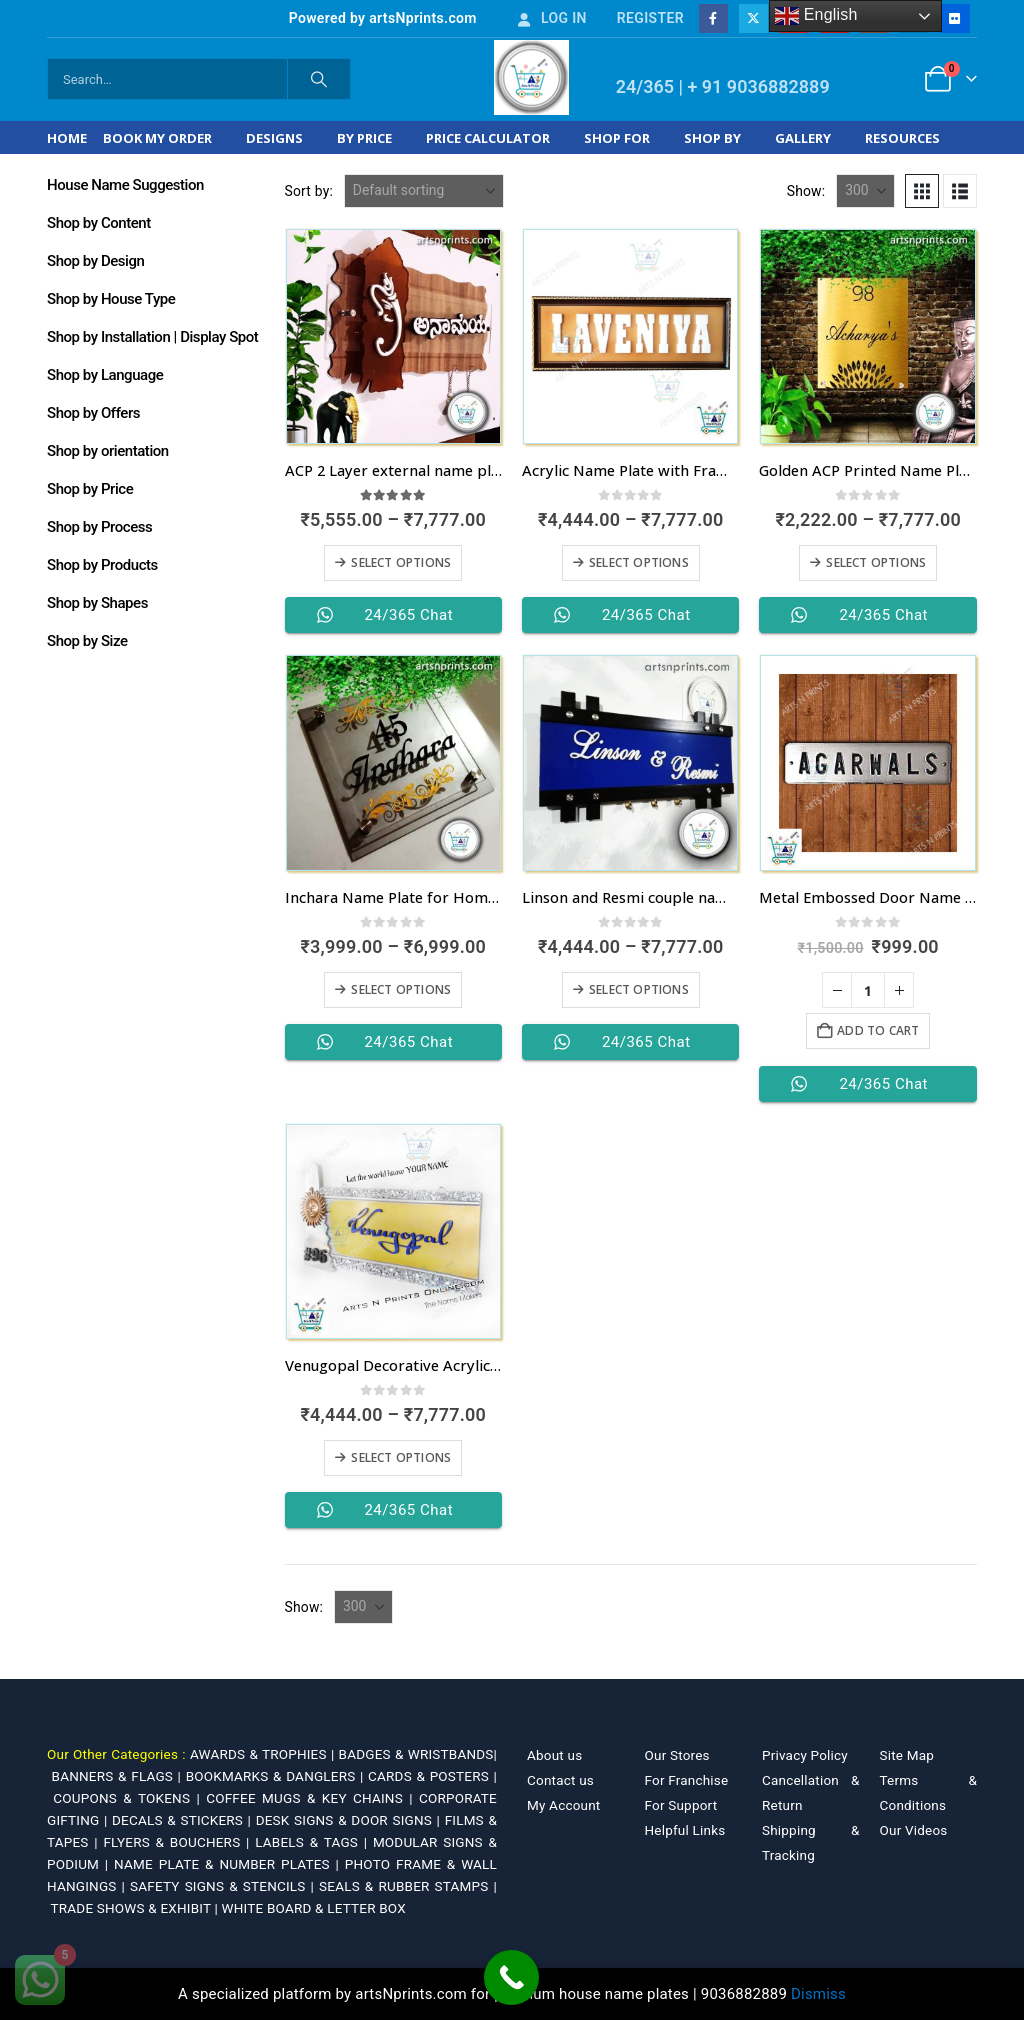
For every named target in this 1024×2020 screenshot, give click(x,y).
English (816, 16)
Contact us (560, 1780)
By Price (364, 138)
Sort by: (309, 191)
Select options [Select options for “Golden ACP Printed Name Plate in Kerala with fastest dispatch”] (876, 562)
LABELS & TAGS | (314, 1842)
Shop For (617, 138)
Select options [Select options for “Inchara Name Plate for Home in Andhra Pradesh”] (401, 989)
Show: (806, 191)
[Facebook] (713, 18)
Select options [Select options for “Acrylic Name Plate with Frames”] (639, 562)
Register (650, 18)
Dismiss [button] (818, 1994)
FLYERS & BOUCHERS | (179, 1842)
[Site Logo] (531, 77)
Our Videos (914, 1830)
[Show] (865, 191)
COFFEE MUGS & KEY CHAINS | (312, 1798)
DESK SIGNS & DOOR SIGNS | (350, 1820)
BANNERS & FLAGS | (119, 1776)
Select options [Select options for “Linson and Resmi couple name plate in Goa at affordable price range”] (639, 989)
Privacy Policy (805, 1755)
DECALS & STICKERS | (184, 1820)
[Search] (319, 79)
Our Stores (677, 1755)
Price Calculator (488, 138)
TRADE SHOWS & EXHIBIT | (136, 1908)
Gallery (803, 138)
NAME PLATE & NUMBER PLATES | (229, 1864)
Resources (902, 138)
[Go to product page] (393, 336)
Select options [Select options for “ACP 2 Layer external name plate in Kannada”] (401, 562)
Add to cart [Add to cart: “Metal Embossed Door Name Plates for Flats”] (878, 1030)
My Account (563, 1805)
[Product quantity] (868, 990)
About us (554, 1755)
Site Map (907, 1755)
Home (67, 138)
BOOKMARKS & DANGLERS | (277, 1776)
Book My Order (157, 138)
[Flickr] (954, 18)
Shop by (712, 138)
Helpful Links (685, 1830)
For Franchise (687, 1780)
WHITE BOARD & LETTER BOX (314, 1908)
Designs (274, 138)
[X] (753, 18)
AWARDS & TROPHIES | (262, 1754)
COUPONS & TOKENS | (129, 1798)
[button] (922, 191)
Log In (551, 18)
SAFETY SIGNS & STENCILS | (224, 1886)
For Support (681, 1805)
